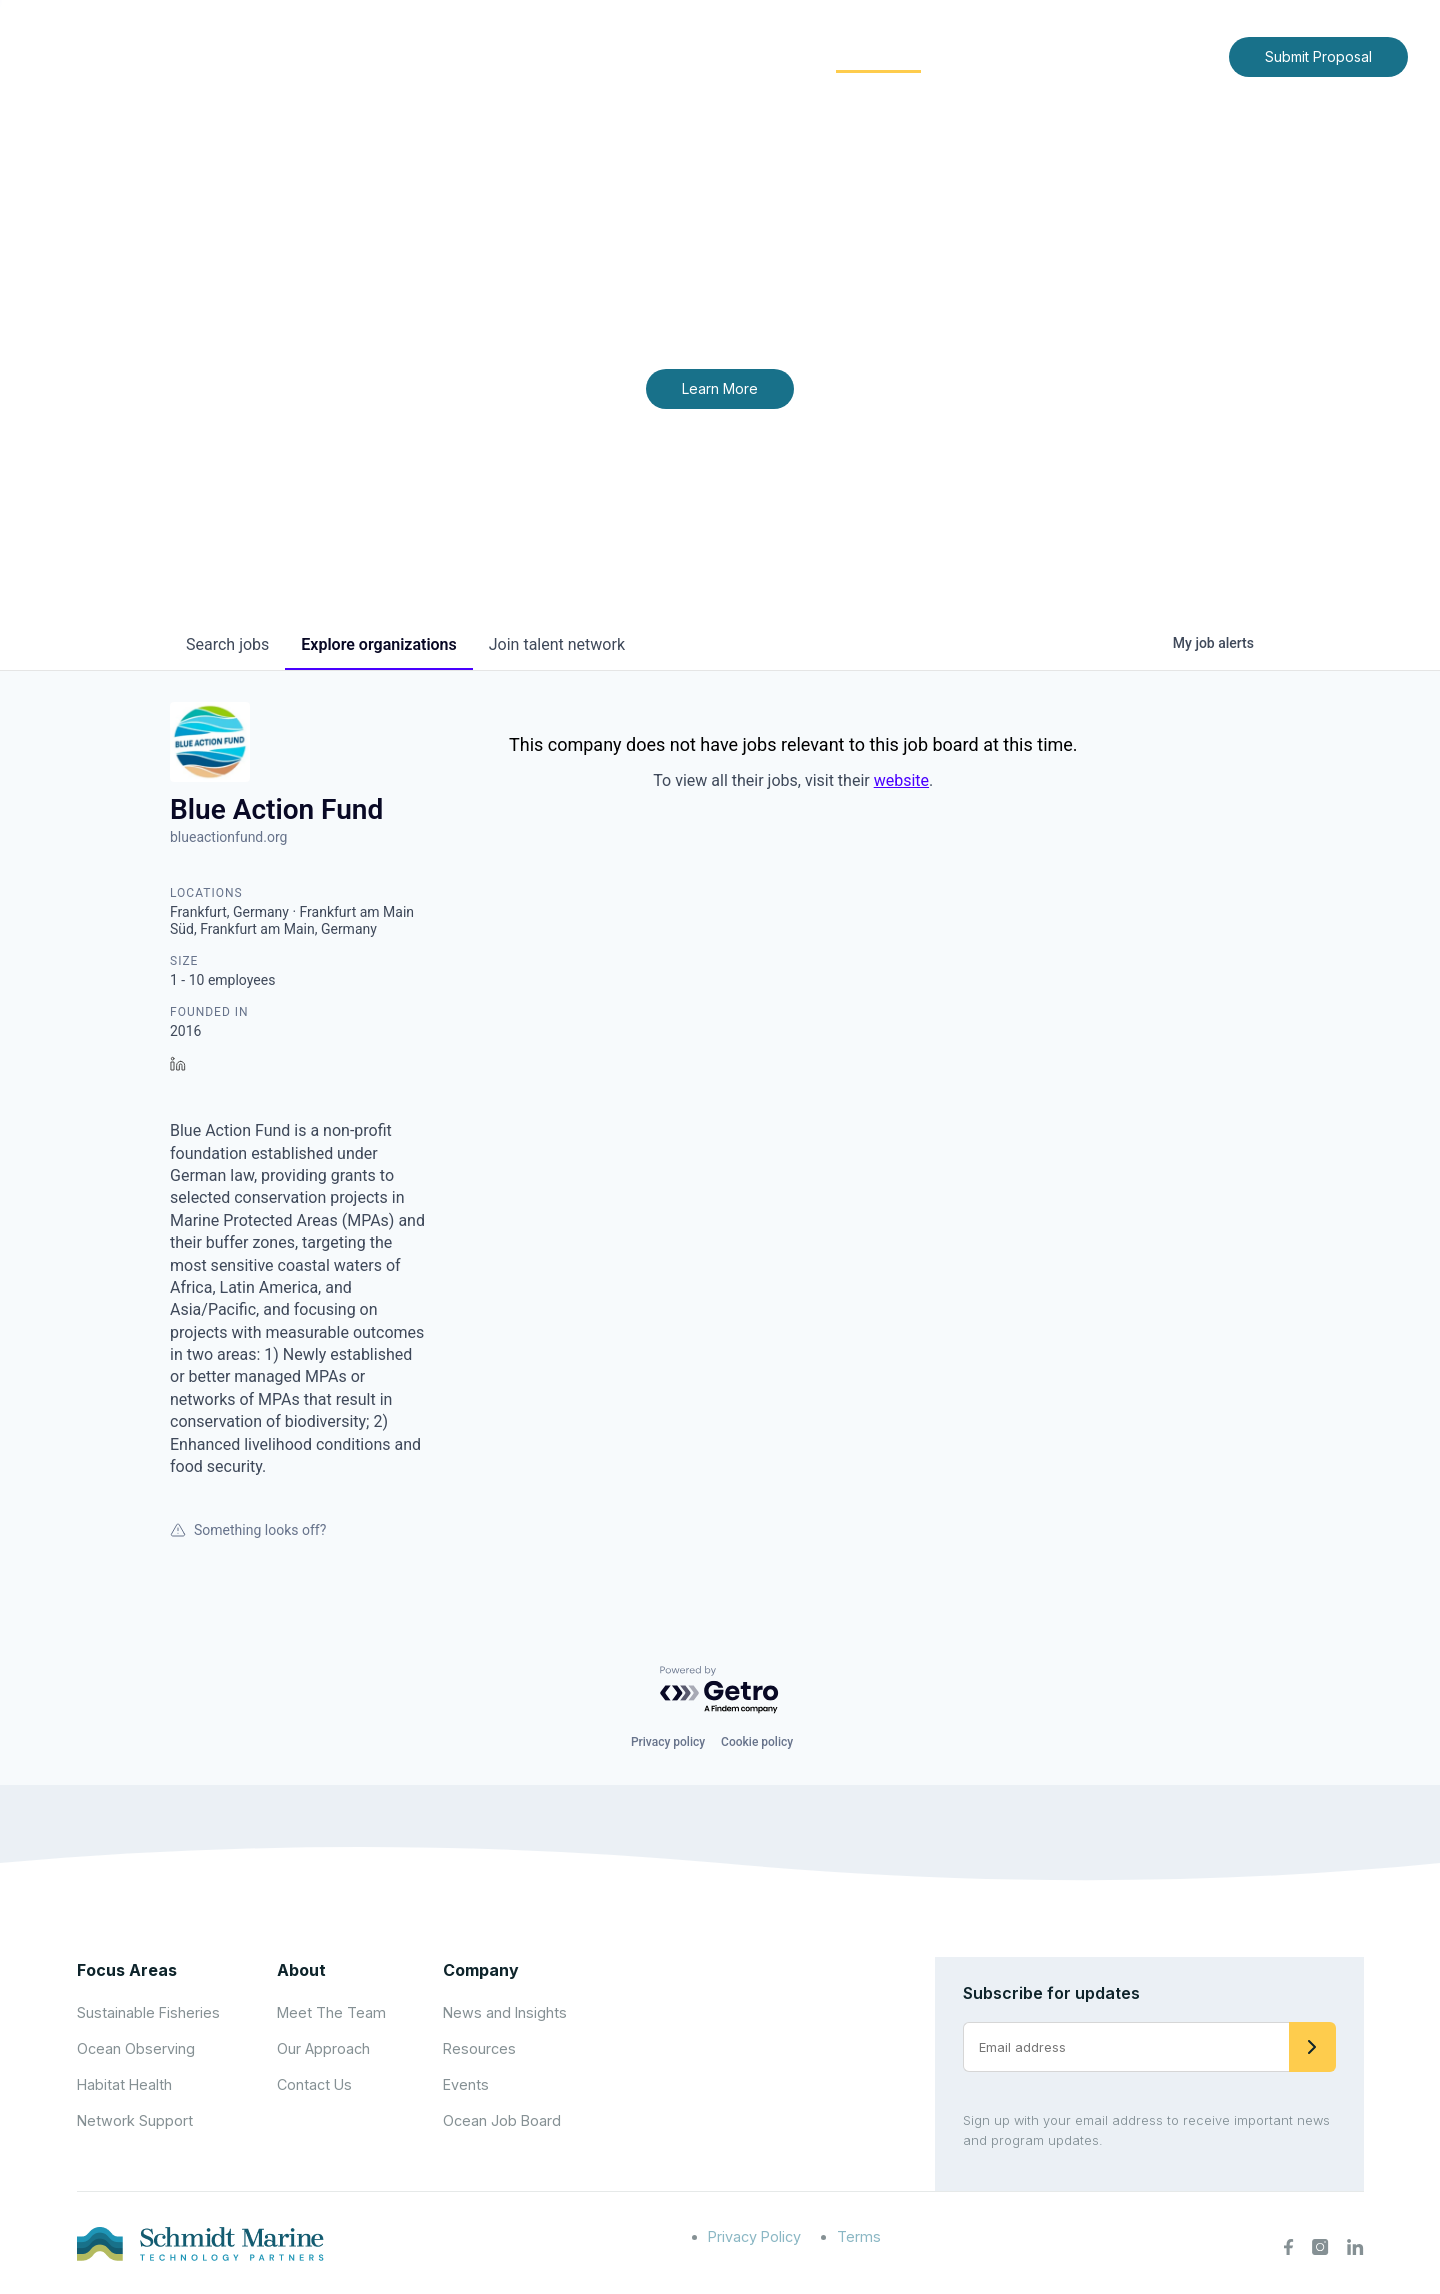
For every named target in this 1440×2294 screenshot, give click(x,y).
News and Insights (1031, 55)
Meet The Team (331, 2012)
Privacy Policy (754, 2236)
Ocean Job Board (502, 2120)
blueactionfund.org (228, 837)
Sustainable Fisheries (148, 2012)
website (901, 780)
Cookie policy (757, 1742)
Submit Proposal (1318, 56)
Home (557, 55)
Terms (859, 2236)
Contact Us (1171, 55)
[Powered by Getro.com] (720, 1690)
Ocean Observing (136, 2048)
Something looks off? (248, 1530)
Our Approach (323, 2048)
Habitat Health (124, 2084)
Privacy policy (668, 1742)
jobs (227, 644)
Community (878, 55)
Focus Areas (746, 55)
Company (481, 1970)
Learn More (720, 388)
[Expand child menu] (668, 57)
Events (466, 2084)
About (635, 55)
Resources (479, 2048)
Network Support (135, 2120)
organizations (378, 644)
